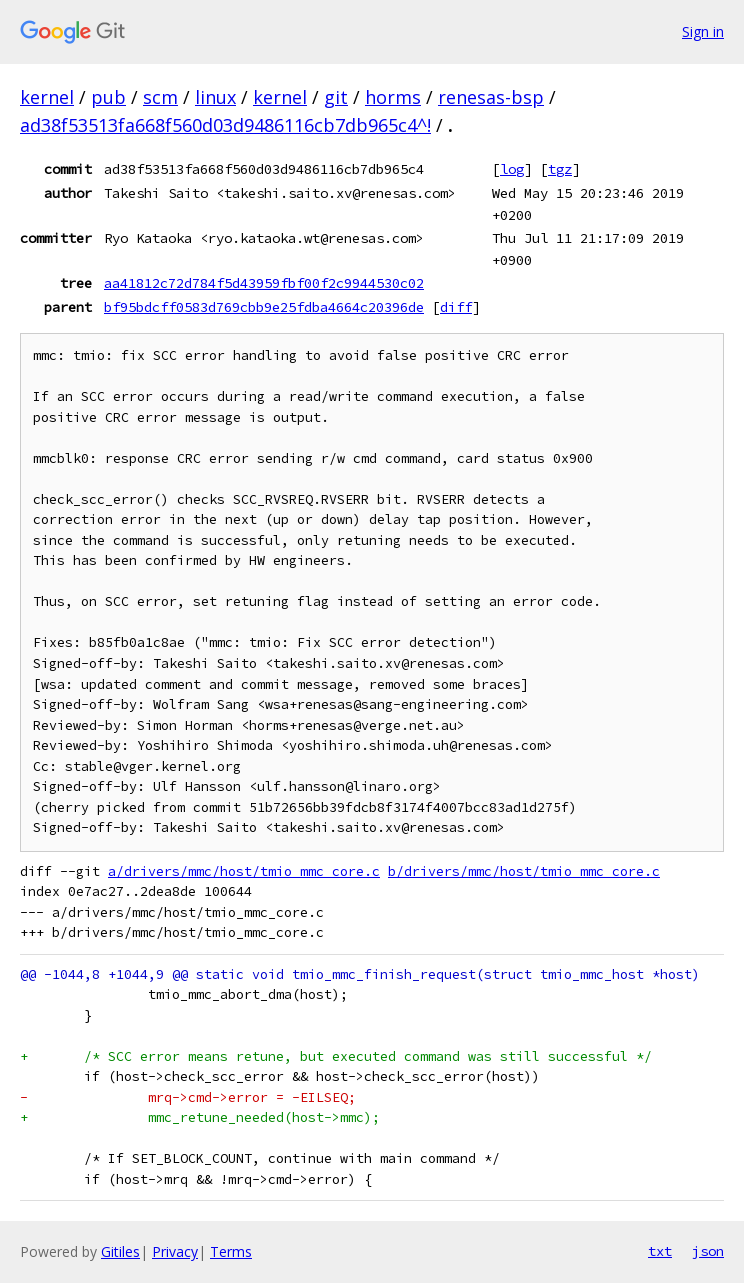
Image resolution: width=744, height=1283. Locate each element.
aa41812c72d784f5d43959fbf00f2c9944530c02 (264, 283)
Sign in (703, 31)
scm (160, 97)
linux (215, 97)
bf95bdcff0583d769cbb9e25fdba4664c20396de (264, 307)
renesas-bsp (491, 97)
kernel (47, 97)
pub (108, 97)
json (708, 1251)
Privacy (175, 1251)
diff (456, 307)
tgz (560, 169)
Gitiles (120, 1251)
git (336, 97)
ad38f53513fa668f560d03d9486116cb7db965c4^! (225, 125)
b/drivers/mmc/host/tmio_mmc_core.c (524, 871)
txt (660, 1251)
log (512, 169)
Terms (231, 1251)
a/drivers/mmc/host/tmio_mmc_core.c (244, 871)
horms (393, 97)
